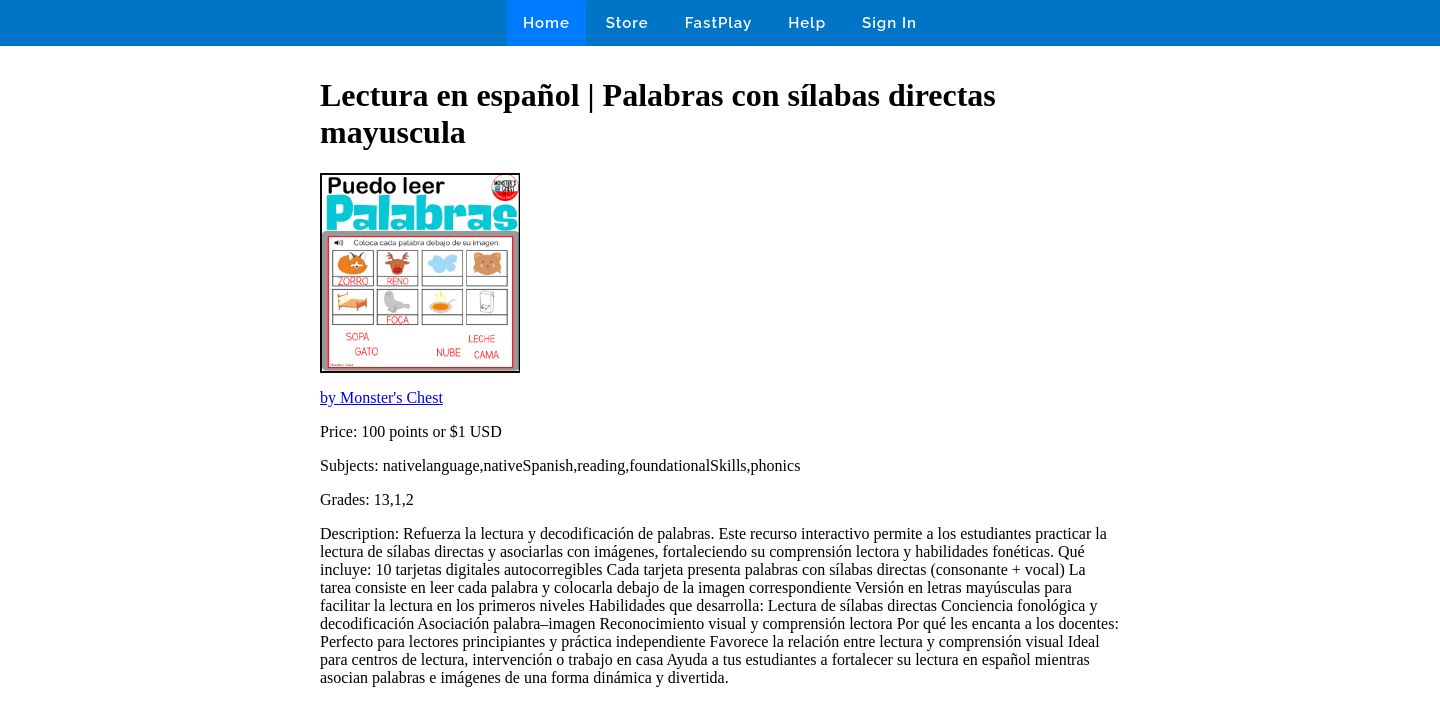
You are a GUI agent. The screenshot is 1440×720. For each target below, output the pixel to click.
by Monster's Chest (381, 397)
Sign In (889, 23)
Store (627, 23)
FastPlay (719, 23)
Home (546, 23)
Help (807, 23)
